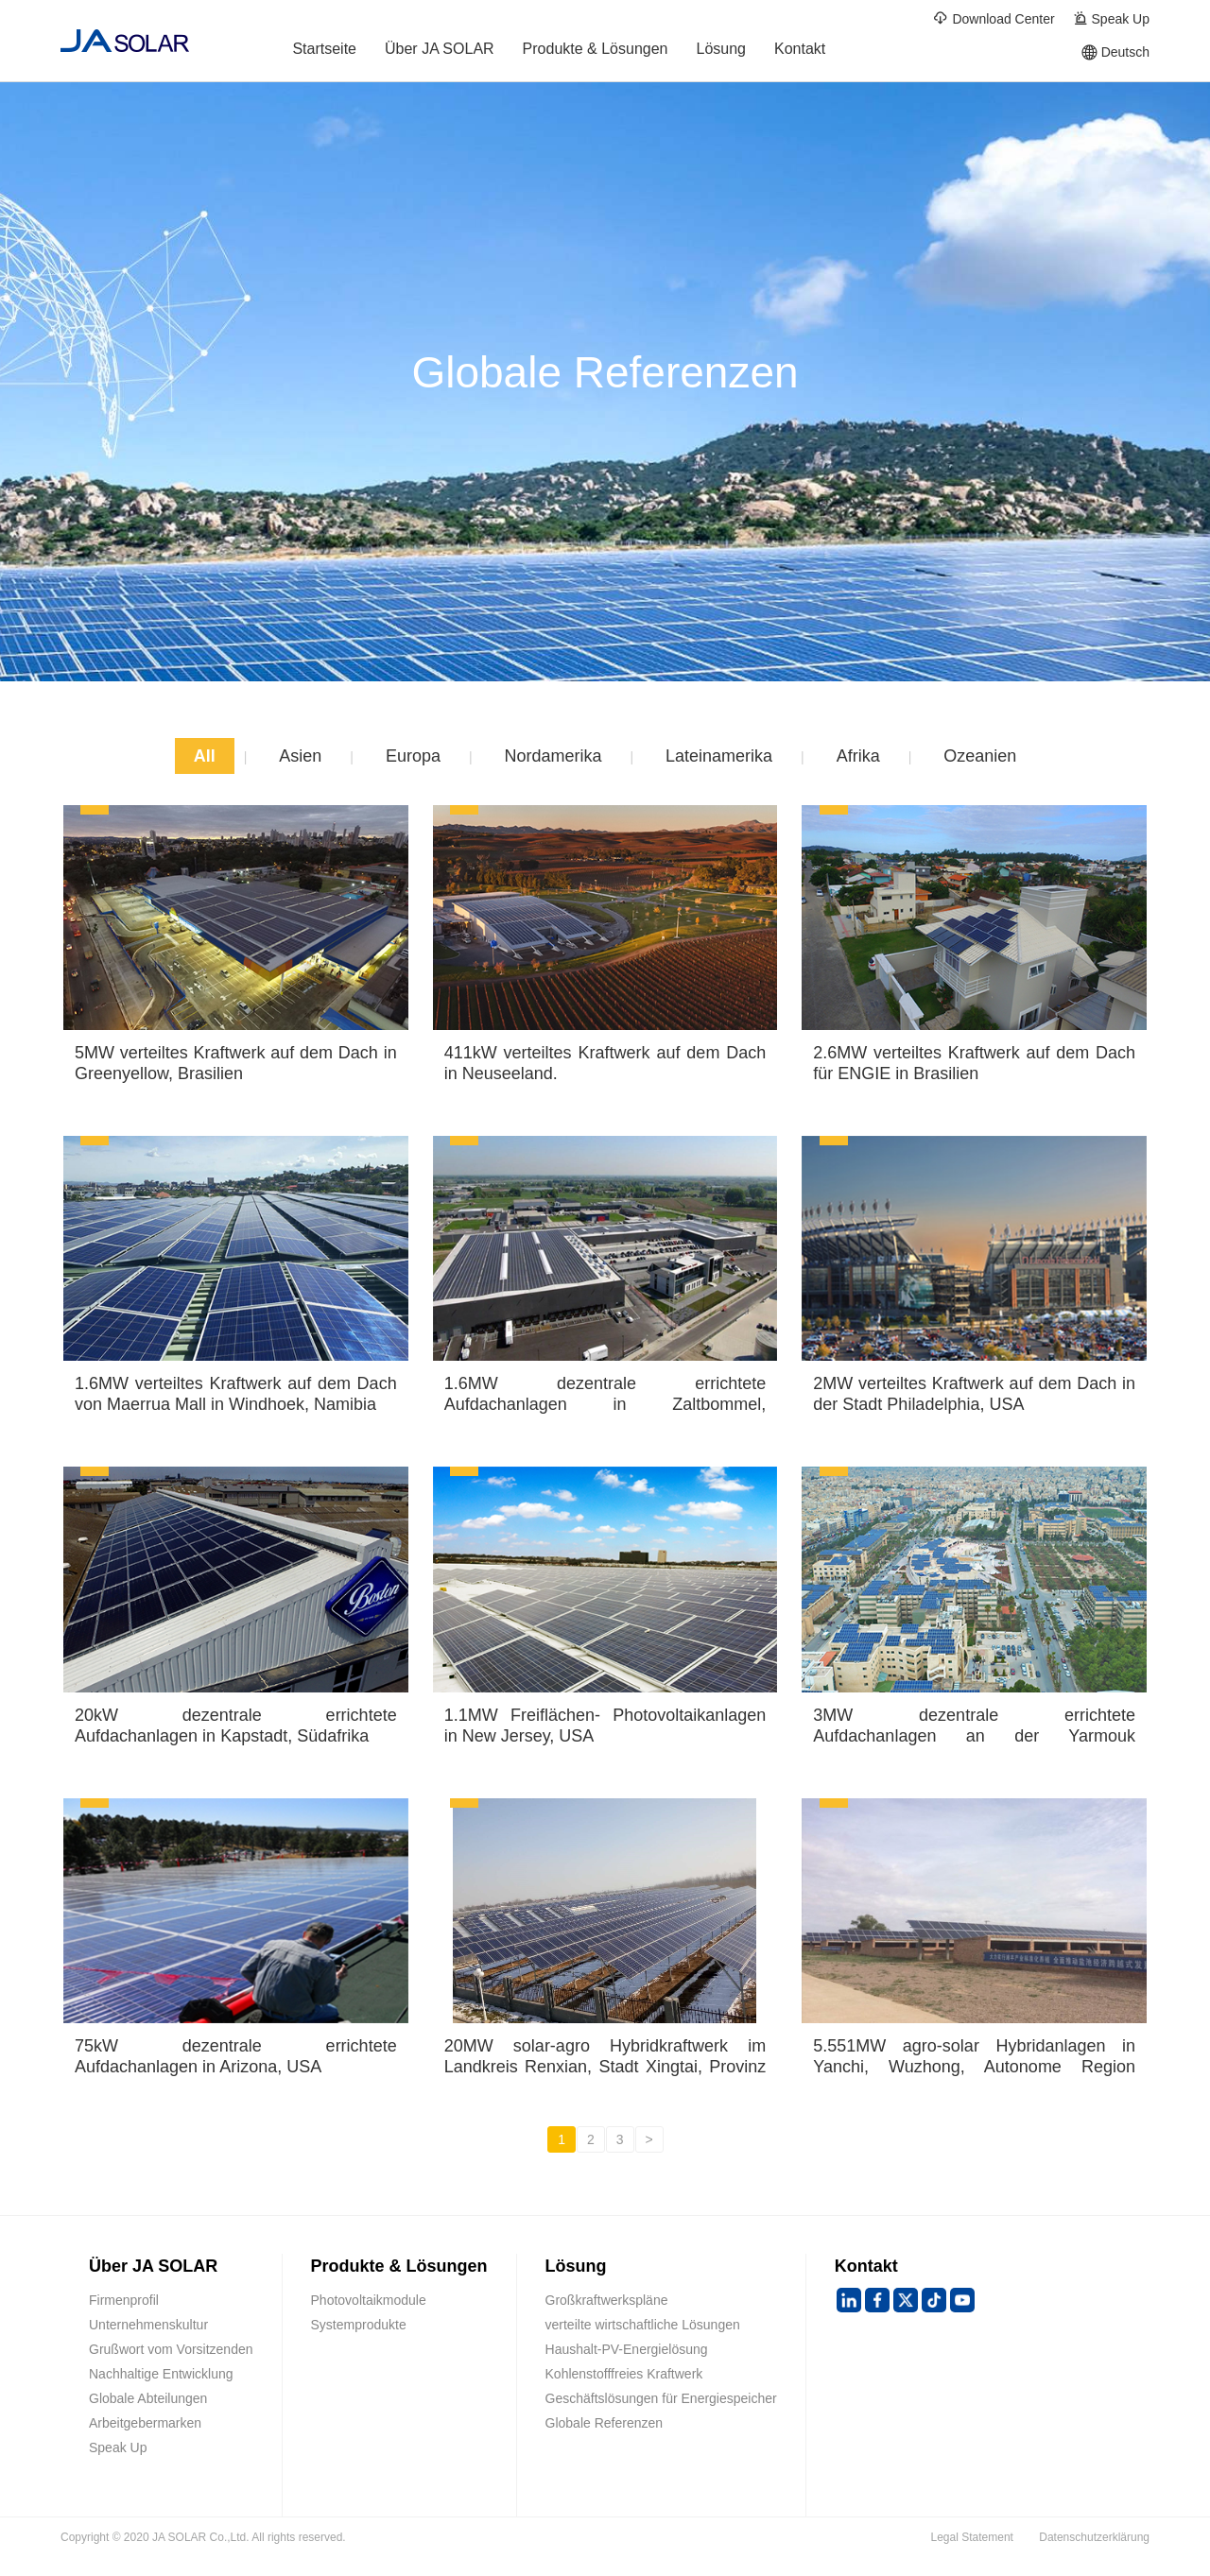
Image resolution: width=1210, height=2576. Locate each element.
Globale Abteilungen (148, 2398)
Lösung (722, 52)
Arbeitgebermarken (145, 2422)
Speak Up (1111, 18)
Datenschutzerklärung (1094, 2537)
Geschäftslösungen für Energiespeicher (661, 2398)
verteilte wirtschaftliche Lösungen (642, 2324)
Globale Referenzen (604, 2422)
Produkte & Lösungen (595, 52)
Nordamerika (552, 756)
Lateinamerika (719, 756)
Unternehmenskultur (148, 2324)
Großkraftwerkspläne (606, 2300)
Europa (413, 756)
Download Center (993, 18)
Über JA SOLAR (439, 52)
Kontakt (799, 52)
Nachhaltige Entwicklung (161, 2373)
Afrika (858, 756)
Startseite (324, 52)
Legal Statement (972, 2537)
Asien (300, 756)
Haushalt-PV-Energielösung (626, 2349)
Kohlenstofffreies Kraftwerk (624, 2373)
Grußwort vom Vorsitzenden (171, 2349)
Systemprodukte (358, 2324)
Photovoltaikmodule (368, 2300)
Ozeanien (979, 756)
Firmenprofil (124, 2300)
